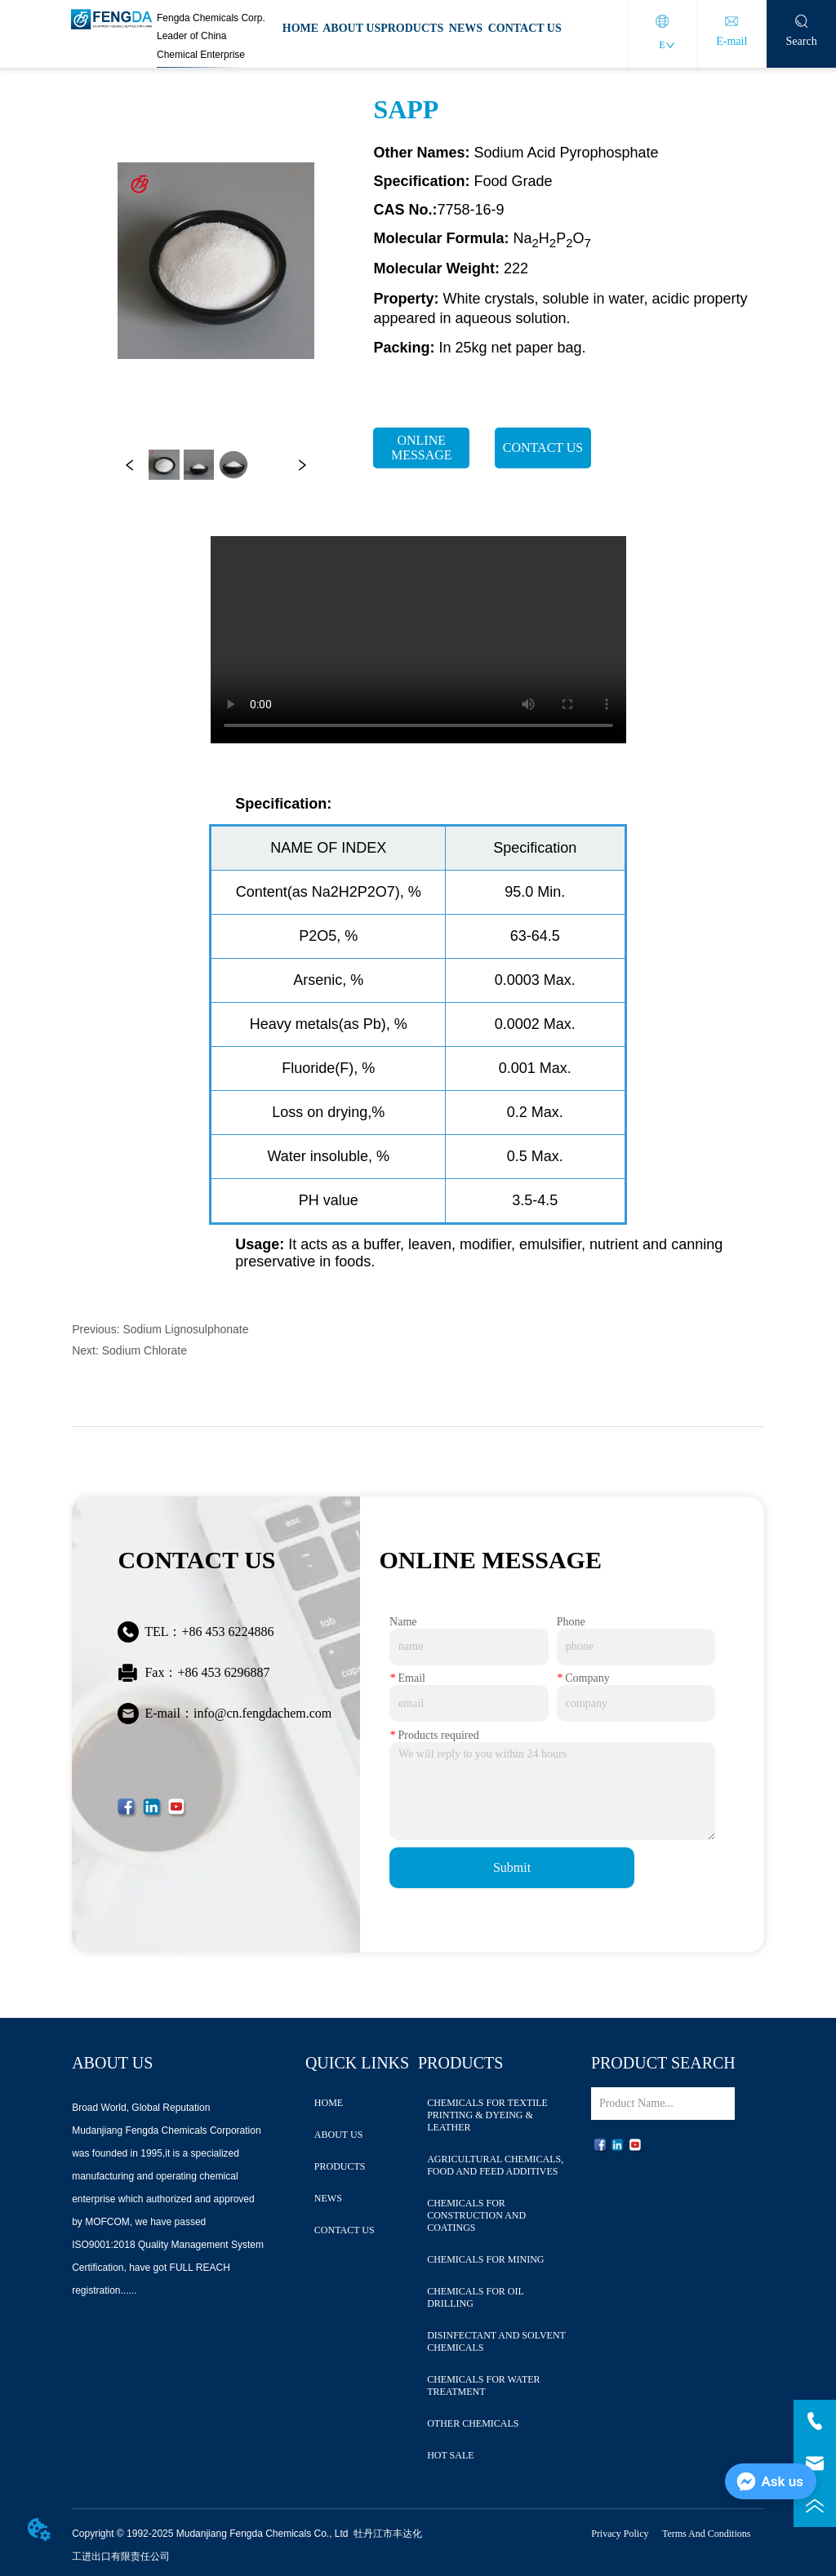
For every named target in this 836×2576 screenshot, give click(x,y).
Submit (512, 1867)
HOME (300, 28)
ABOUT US (351, 28)
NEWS (465, 28)
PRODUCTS (411, 28)
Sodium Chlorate (144, 1350)
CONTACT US (525, 28)
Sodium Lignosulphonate (185, 1329)
